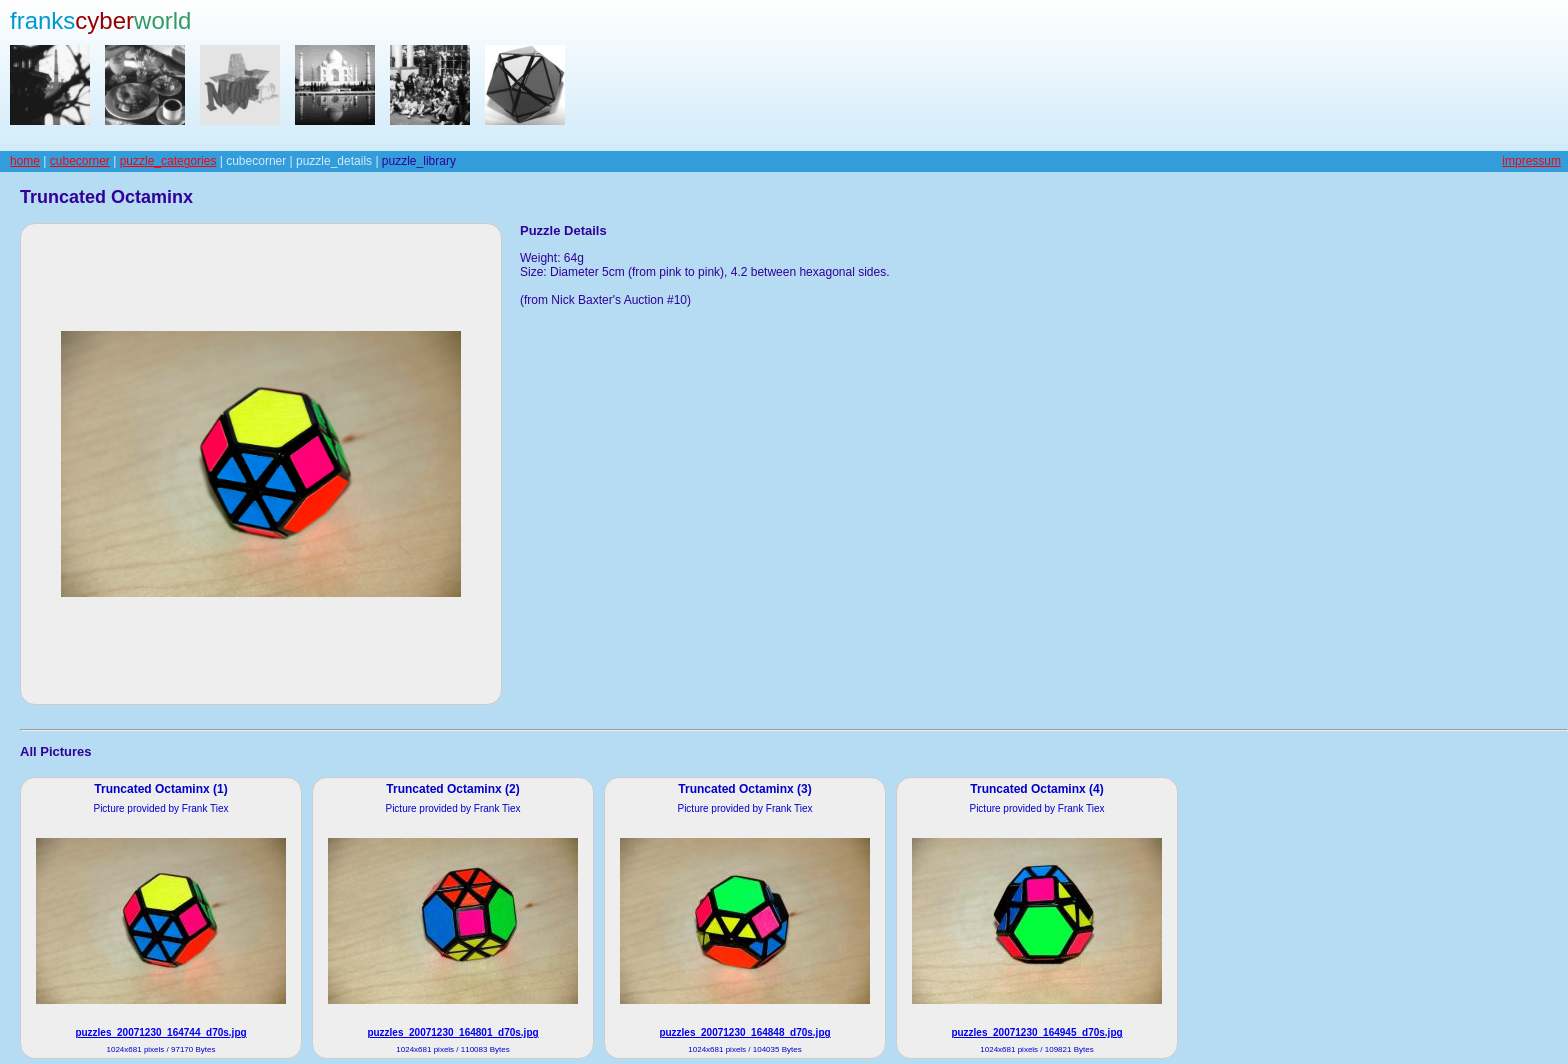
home (25, 161)
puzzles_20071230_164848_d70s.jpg (744, 1032)
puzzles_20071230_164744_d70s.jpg (160, 1032)
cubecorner (80, 161)
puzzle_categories (168, 161)
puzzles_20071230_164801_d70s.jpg (452, 1032)
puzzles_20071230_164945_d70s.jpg (1036, 1032)
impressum (1531, 161)
